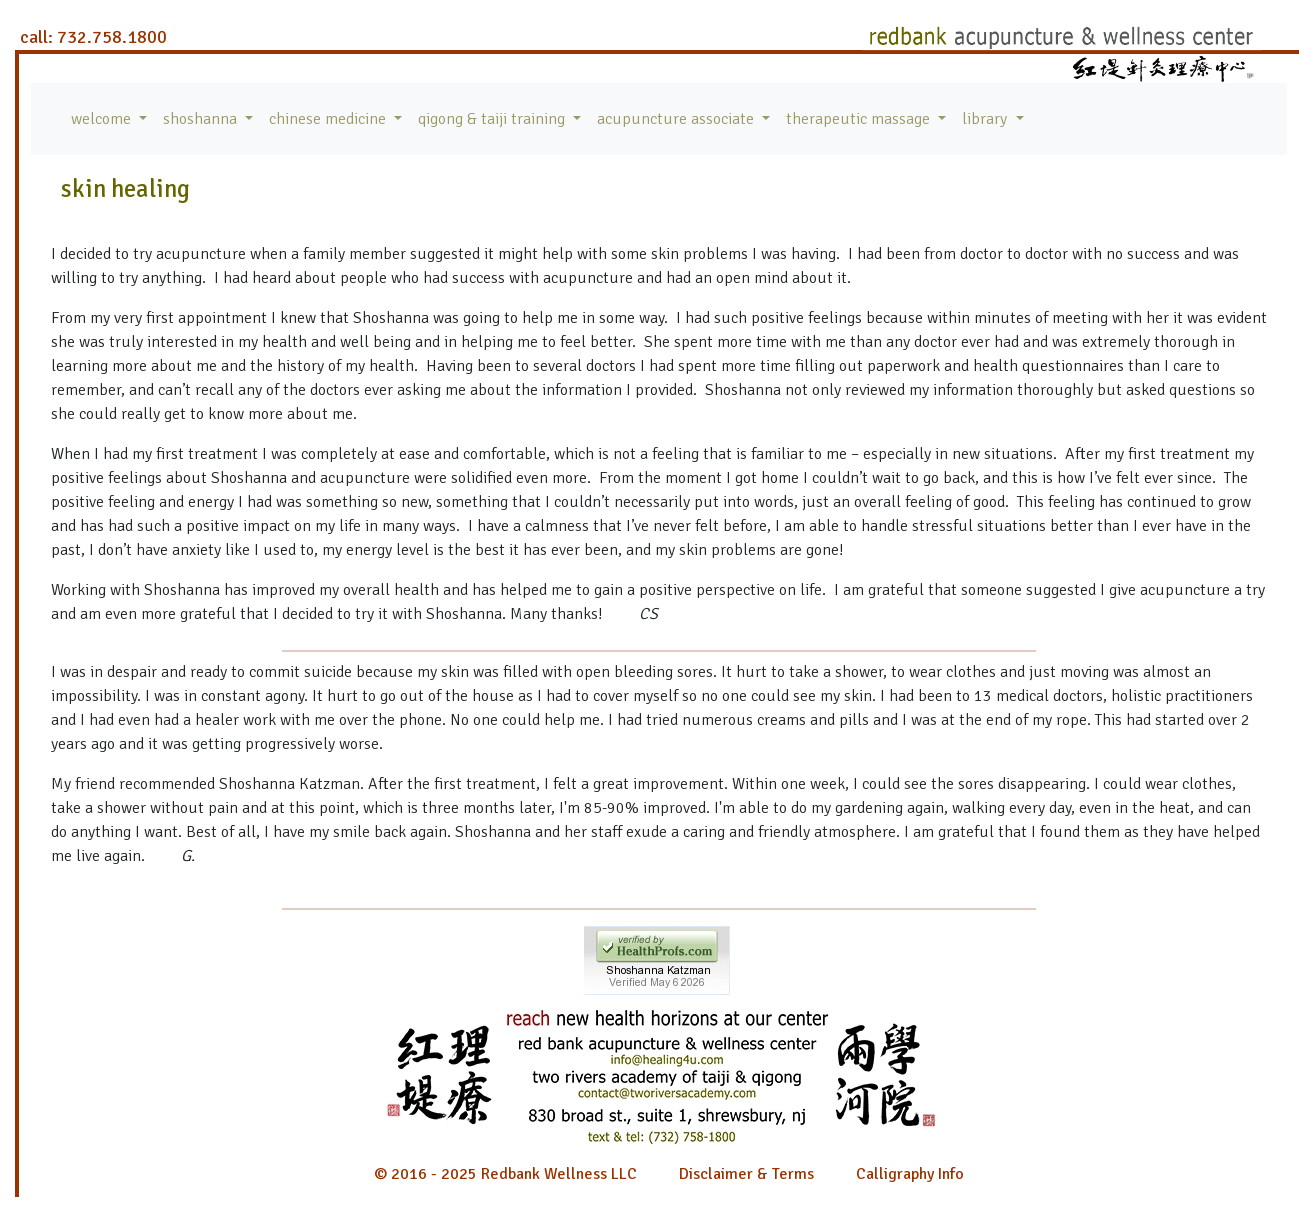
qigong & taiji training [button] (493, 119)
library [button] (986, 119)
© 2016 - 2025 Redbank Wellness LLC (505, 1174)
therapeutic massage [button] (860, 119)
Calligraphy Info (910, 1174)
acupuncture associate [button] (677, 119)
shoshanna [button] (202, 119)
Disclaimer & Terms (746, 1174)
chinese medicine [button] (329, 119)
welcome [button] (103, 119)
